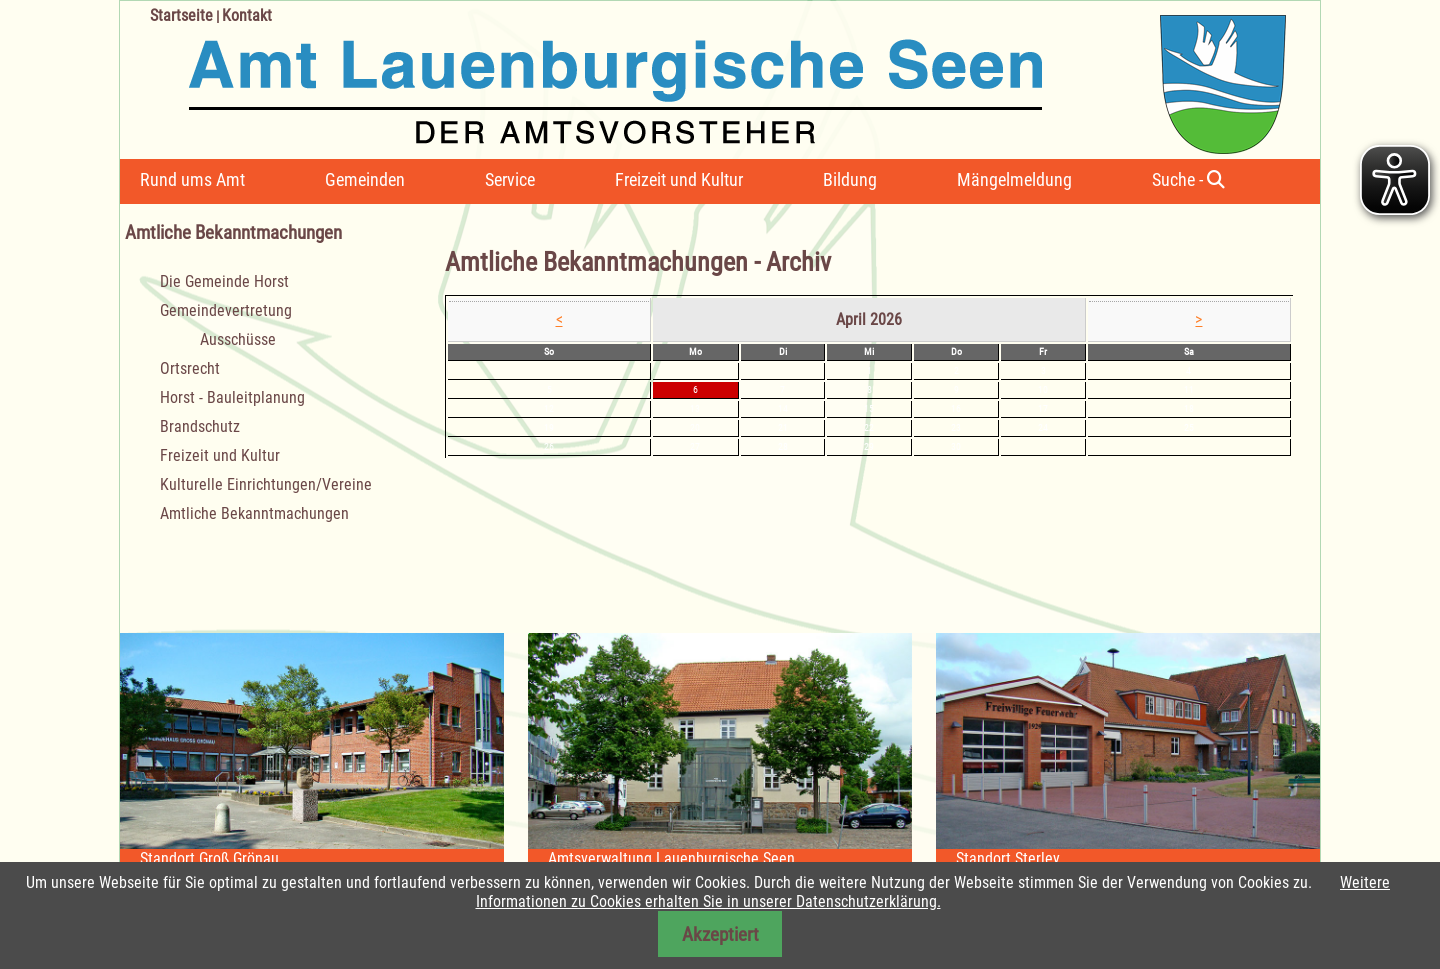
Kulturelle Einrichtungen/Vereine (266, 484)
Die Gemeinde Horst (224, 281)
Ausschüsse (238, 339)
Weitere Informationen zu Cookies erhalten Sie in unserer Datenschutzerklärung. (933, 892)
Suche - (1188, 179)
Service (510, 179)
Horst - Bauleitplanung (232, 397)
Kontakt (247, 15)
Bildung (850, 179)
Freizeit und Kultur (679, 179)
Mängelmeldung (1014, 179)
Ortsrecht (190, 368)
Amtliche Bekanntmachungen (254, 513)
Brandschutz (200, 426)
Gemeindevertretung (226, 310)
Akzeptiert (720, 934)
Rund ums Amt (192, 179)
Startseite (181, 15)
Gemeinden (365, 179)
